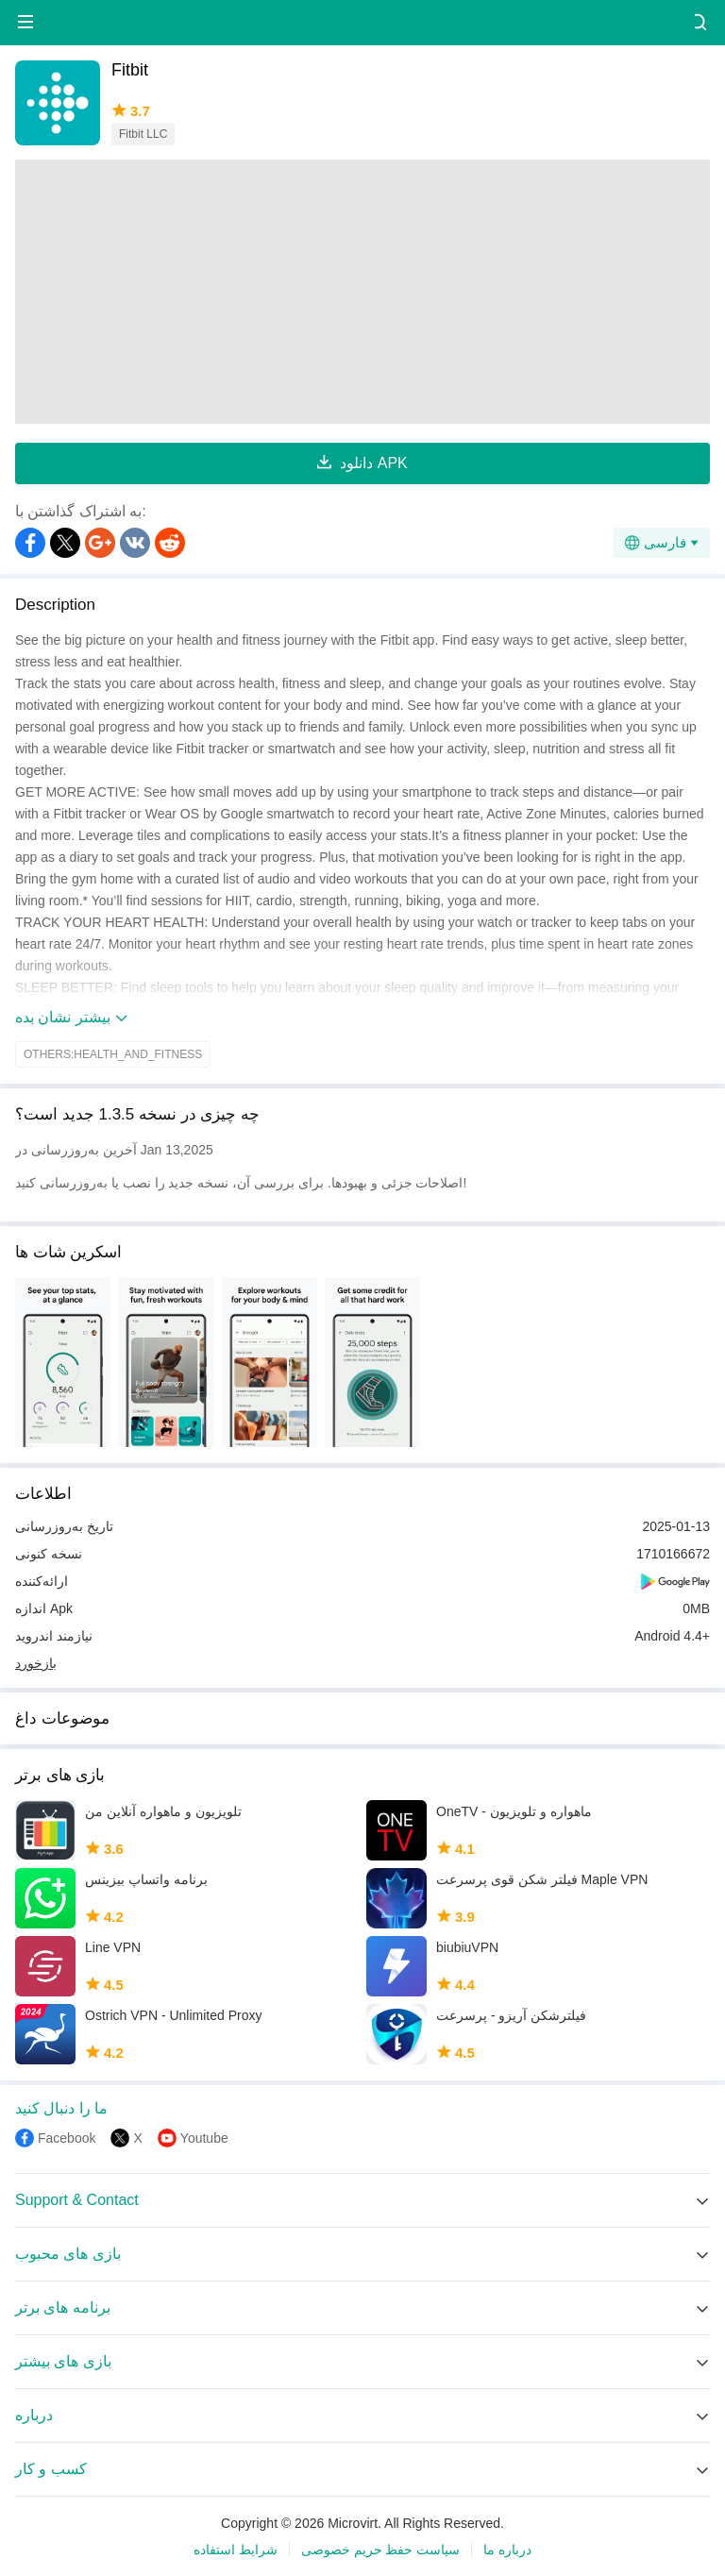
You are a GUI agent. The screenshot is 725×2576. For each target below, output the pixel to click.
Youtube (204, 2138)
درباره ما (507, 2549)
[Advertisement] (362, 292)
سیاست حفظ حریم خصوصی (381, 2549)
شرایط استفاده (236, 2549)
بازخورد (36, 1663)
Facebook (66, 2138)
